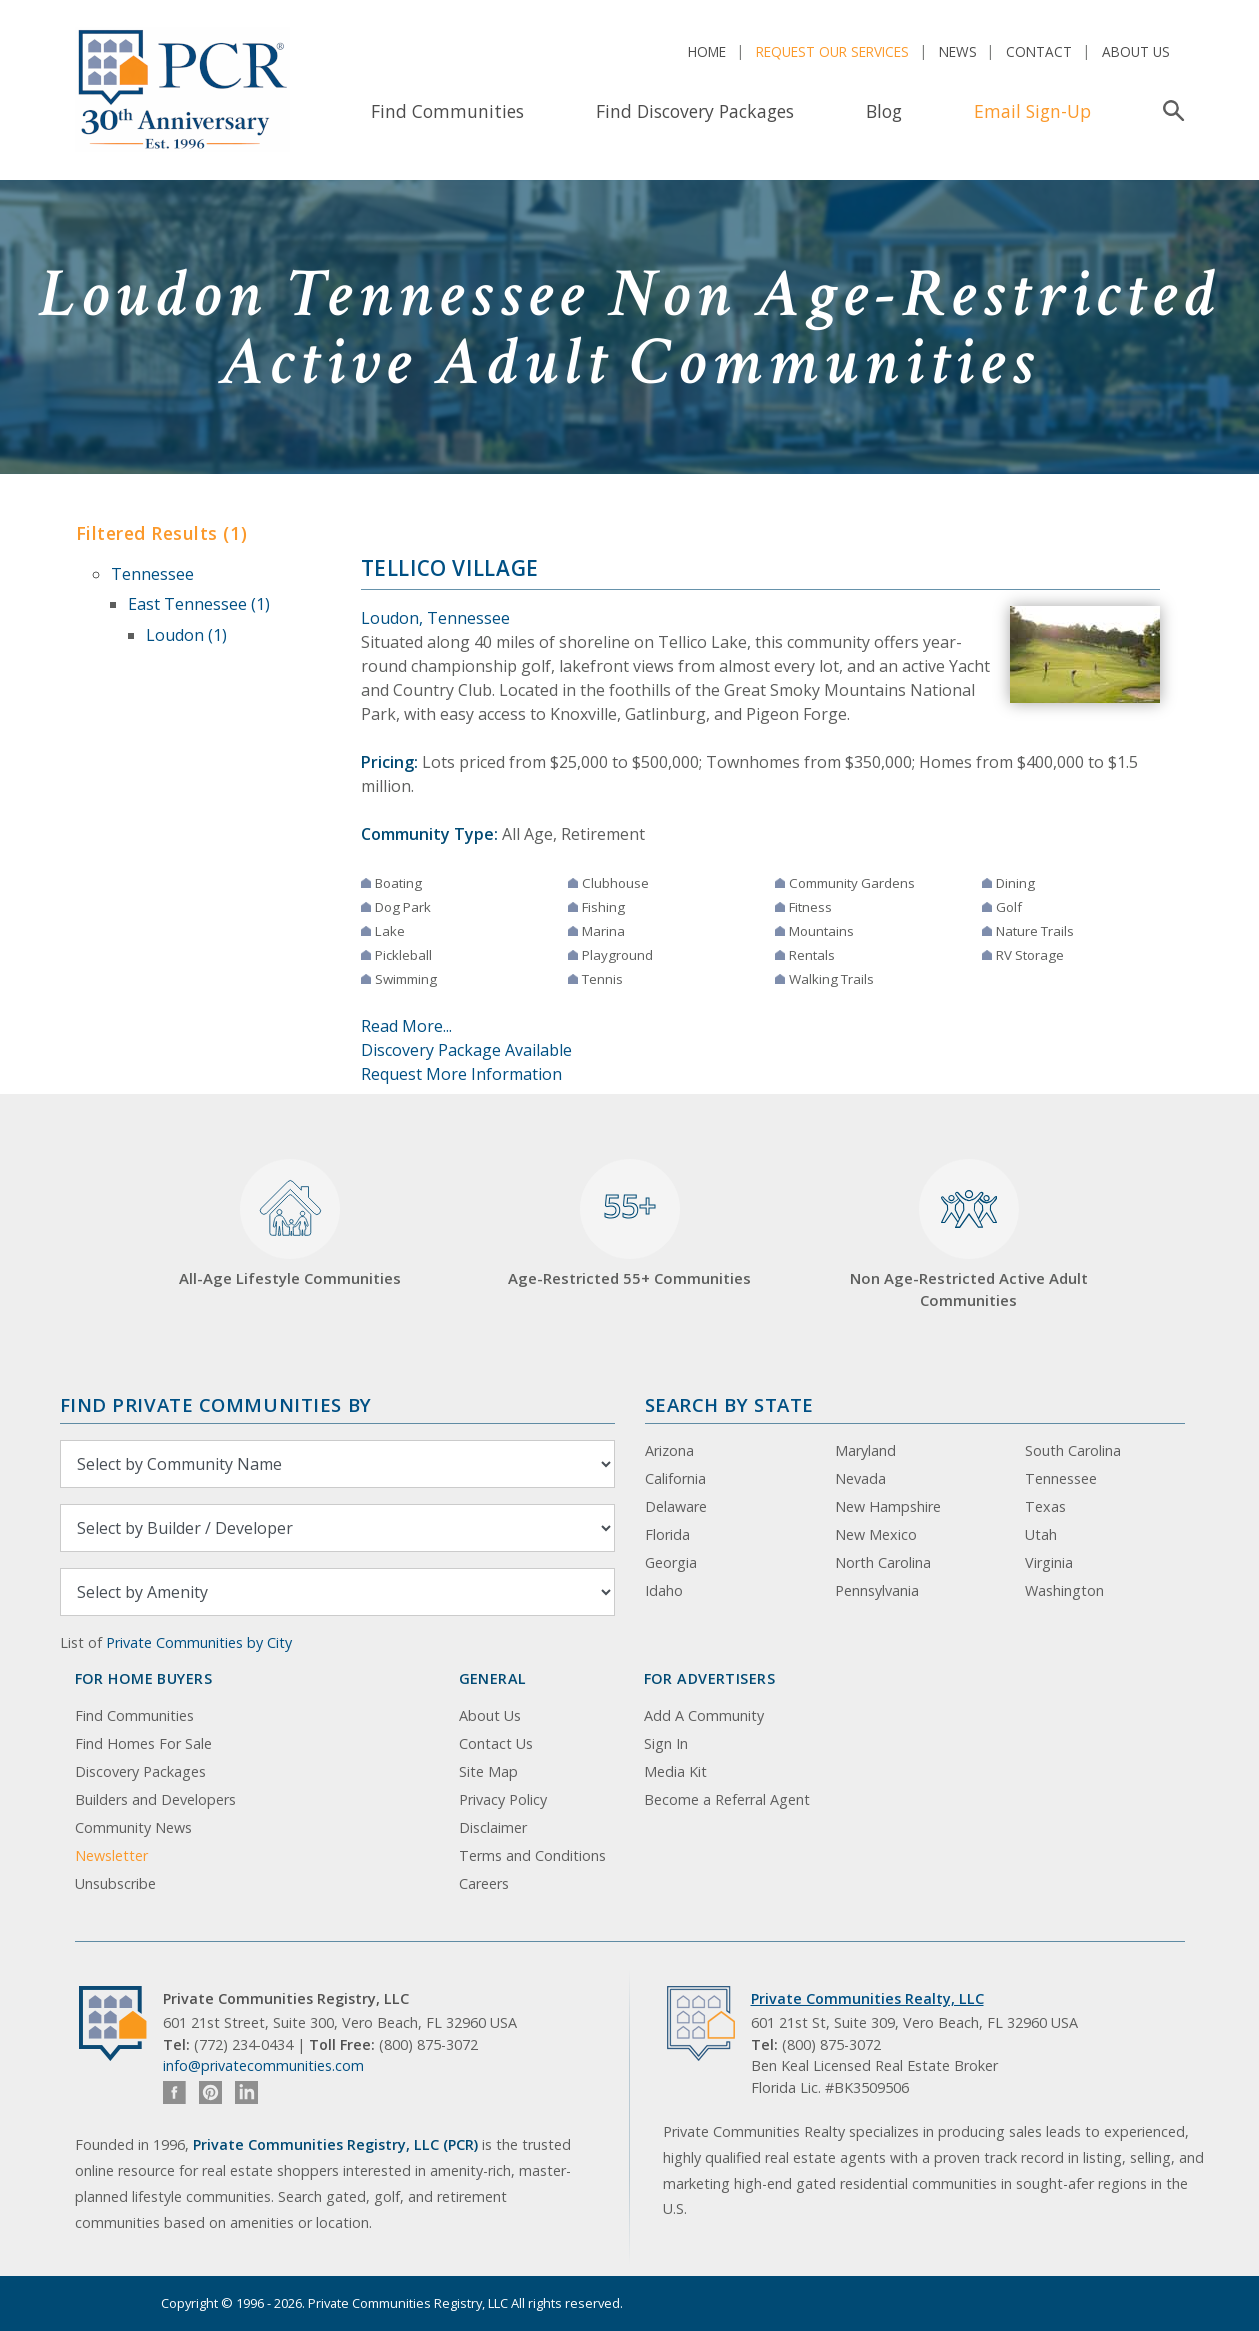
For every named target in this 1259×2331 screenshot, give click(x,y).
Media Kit (675, 1771)
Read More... (406, 1026)
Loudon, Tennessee (435, 618)
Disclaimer (493, 1827)
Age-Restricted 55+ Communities (629, 1223)
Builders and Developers (155, 1799)
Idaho (664, 1590)
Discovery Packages (140, 1771)
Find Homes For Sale (143, 1743)
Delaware (676, 1506)
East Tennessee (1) (199, 604)
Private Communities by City (199, 1642)
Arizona (669, 1450)
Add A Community (704, 1715)
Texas (1045, 1506)
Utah (1041, 1534)
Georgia (671, 1562)
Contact (1039, 51)
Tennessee (152, 574)
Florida (667, 1534)
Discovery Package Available (466, 1050)
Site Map (488, 1771)
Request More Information (461, 1074)
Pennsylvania (877, 1590)
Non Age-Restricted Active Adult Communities (969, 1234)
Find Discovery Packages (695, 111)
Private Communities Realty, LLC (867, 1998)
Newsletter (111, 1855)
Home (707, 51)
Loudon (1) (186, 635)
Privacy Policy (503, 1799)
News (958, 51)
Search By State (729, 1404)
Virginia (1049, 1562)
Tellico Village (450, 568)
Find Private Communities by (216, 1404)
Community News (133, 1827)
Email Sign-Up (1032, 111)
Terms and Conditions (532, 1855)
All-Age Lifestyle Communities (290, 1223)
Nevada (860, 1478)
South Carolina (1073, 1450)
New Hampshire (888, 1506)
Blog (884, 111)
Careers (484, 1883)
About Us (1136, 51)
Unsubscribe (115, 1883)
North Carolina (883, 1562)
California (675, 1478)
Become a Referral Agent (727, 1799)
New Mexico (876, 1534)
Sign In (666, 1743)
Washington (1064, 1590)
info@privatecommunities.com (263, 2065)
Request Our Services (832, 51)
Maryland (865, 1450)
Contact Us (496, 1743)
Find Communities (447, 111)
